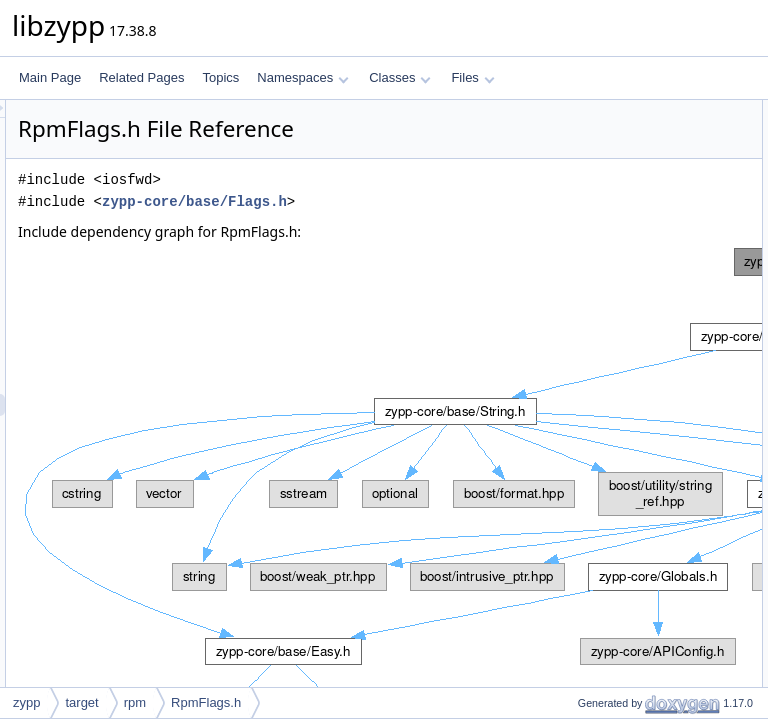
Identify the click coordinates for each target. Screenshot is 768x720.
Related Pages (141, 77)
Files (472, 77)
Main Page (50, 77)
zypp (573, 133)
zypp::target (592, 155)
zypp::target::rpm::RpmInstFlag (643, 221)
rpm (135, 702)
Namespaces (302, 77)
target (81, 702)
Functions (571, 243)
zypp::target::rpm (606, 177)
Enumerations (582, 199)
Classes (400, 77)
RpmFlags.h (206, 702)
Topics (220, 77)
